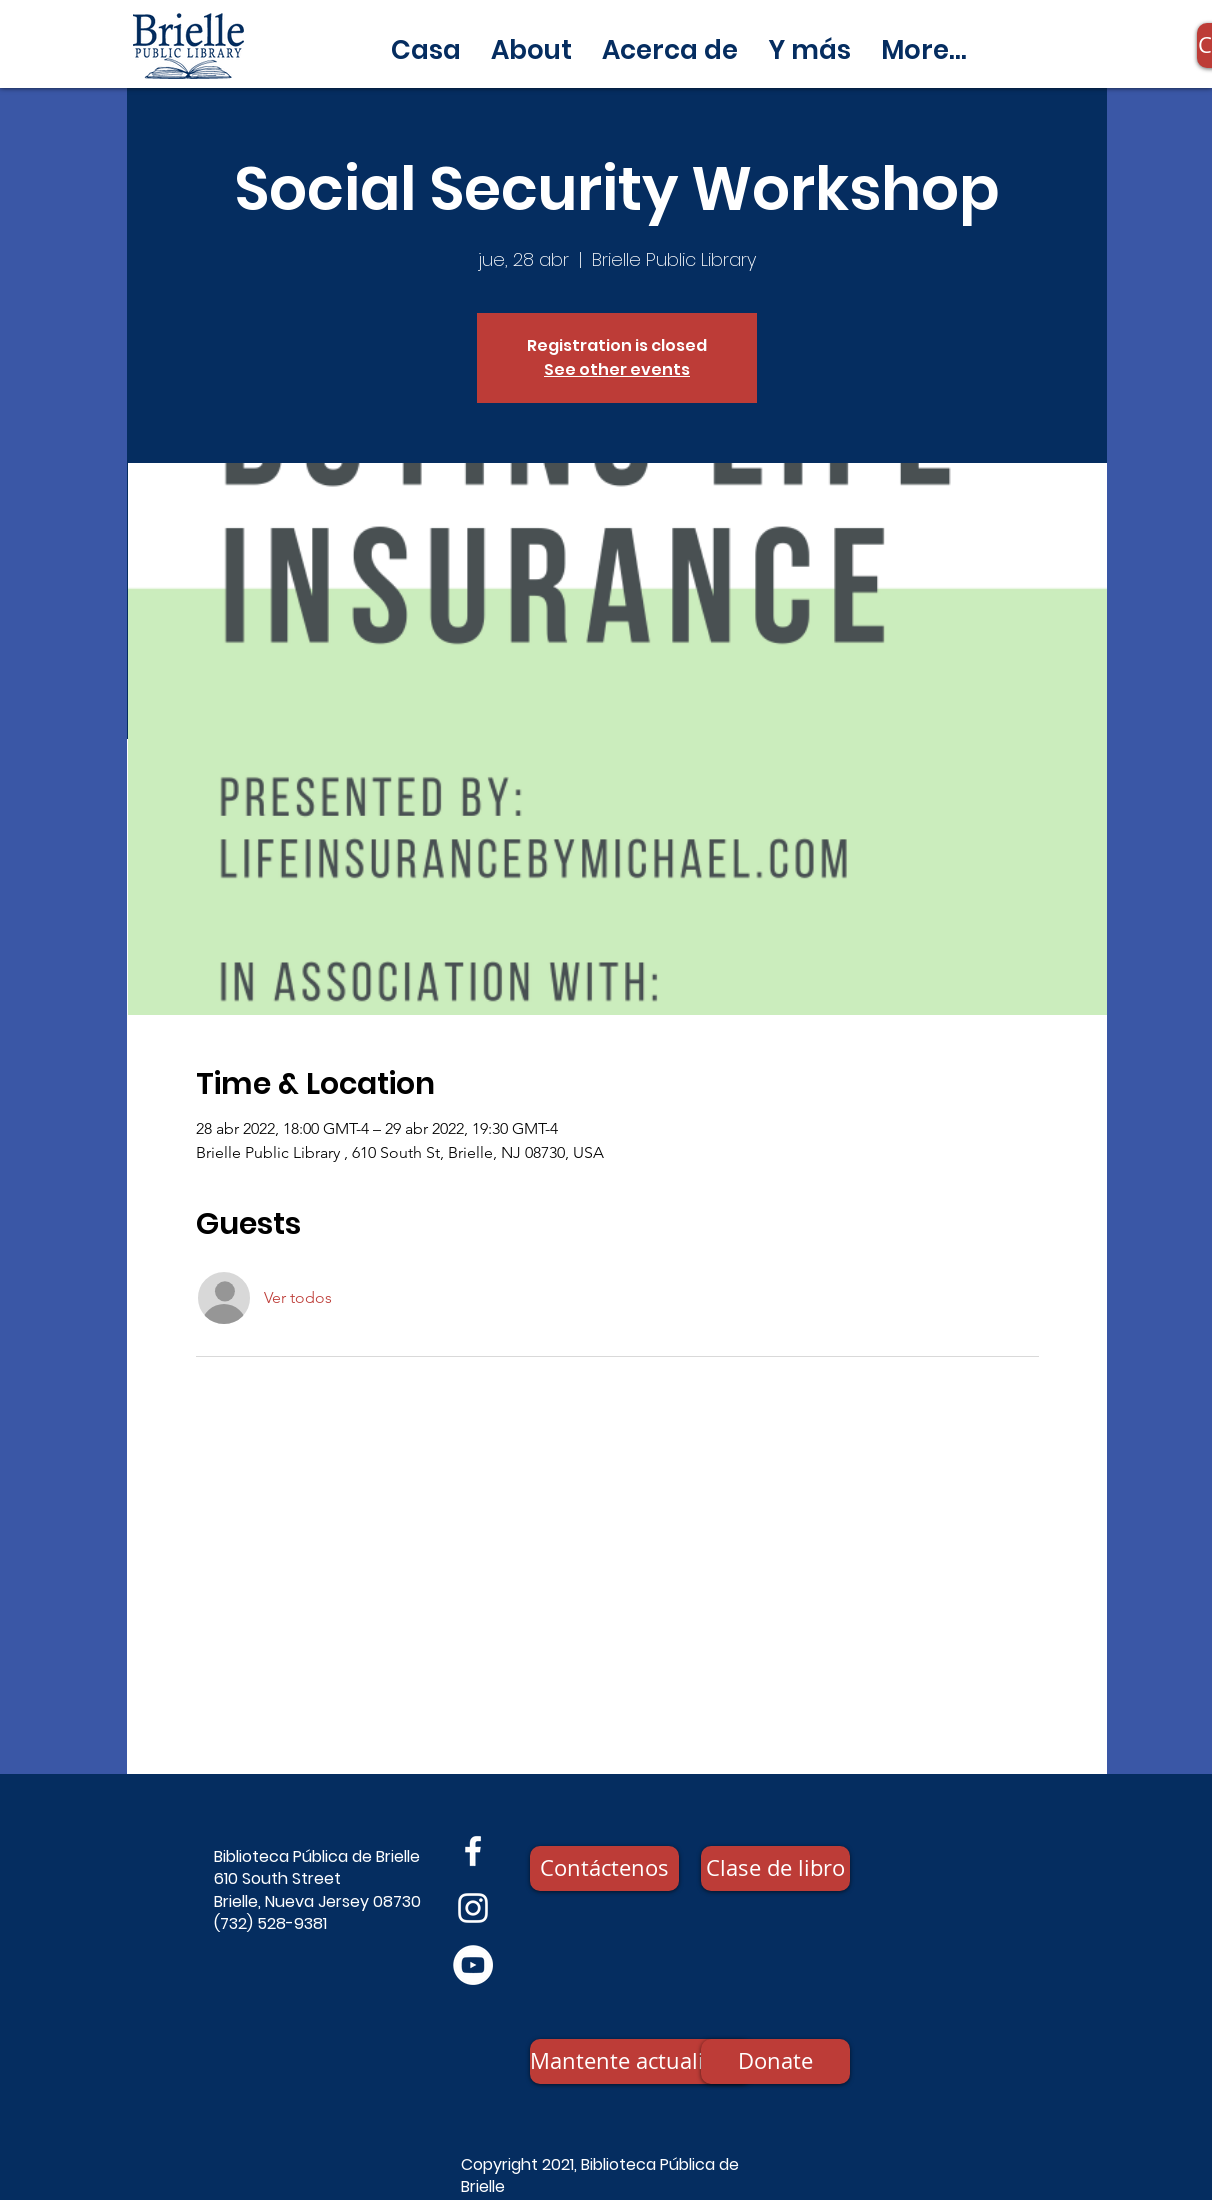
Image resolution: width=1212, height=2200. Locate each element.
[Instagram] (473, 1908)
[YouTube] (473, 1965)
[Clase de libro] (775, 1868)
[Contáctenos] (604, 1868)
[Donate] (775, 2061)
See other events (617, 369)
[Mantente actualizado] (641, 2061)
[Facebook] (473, 1851)
